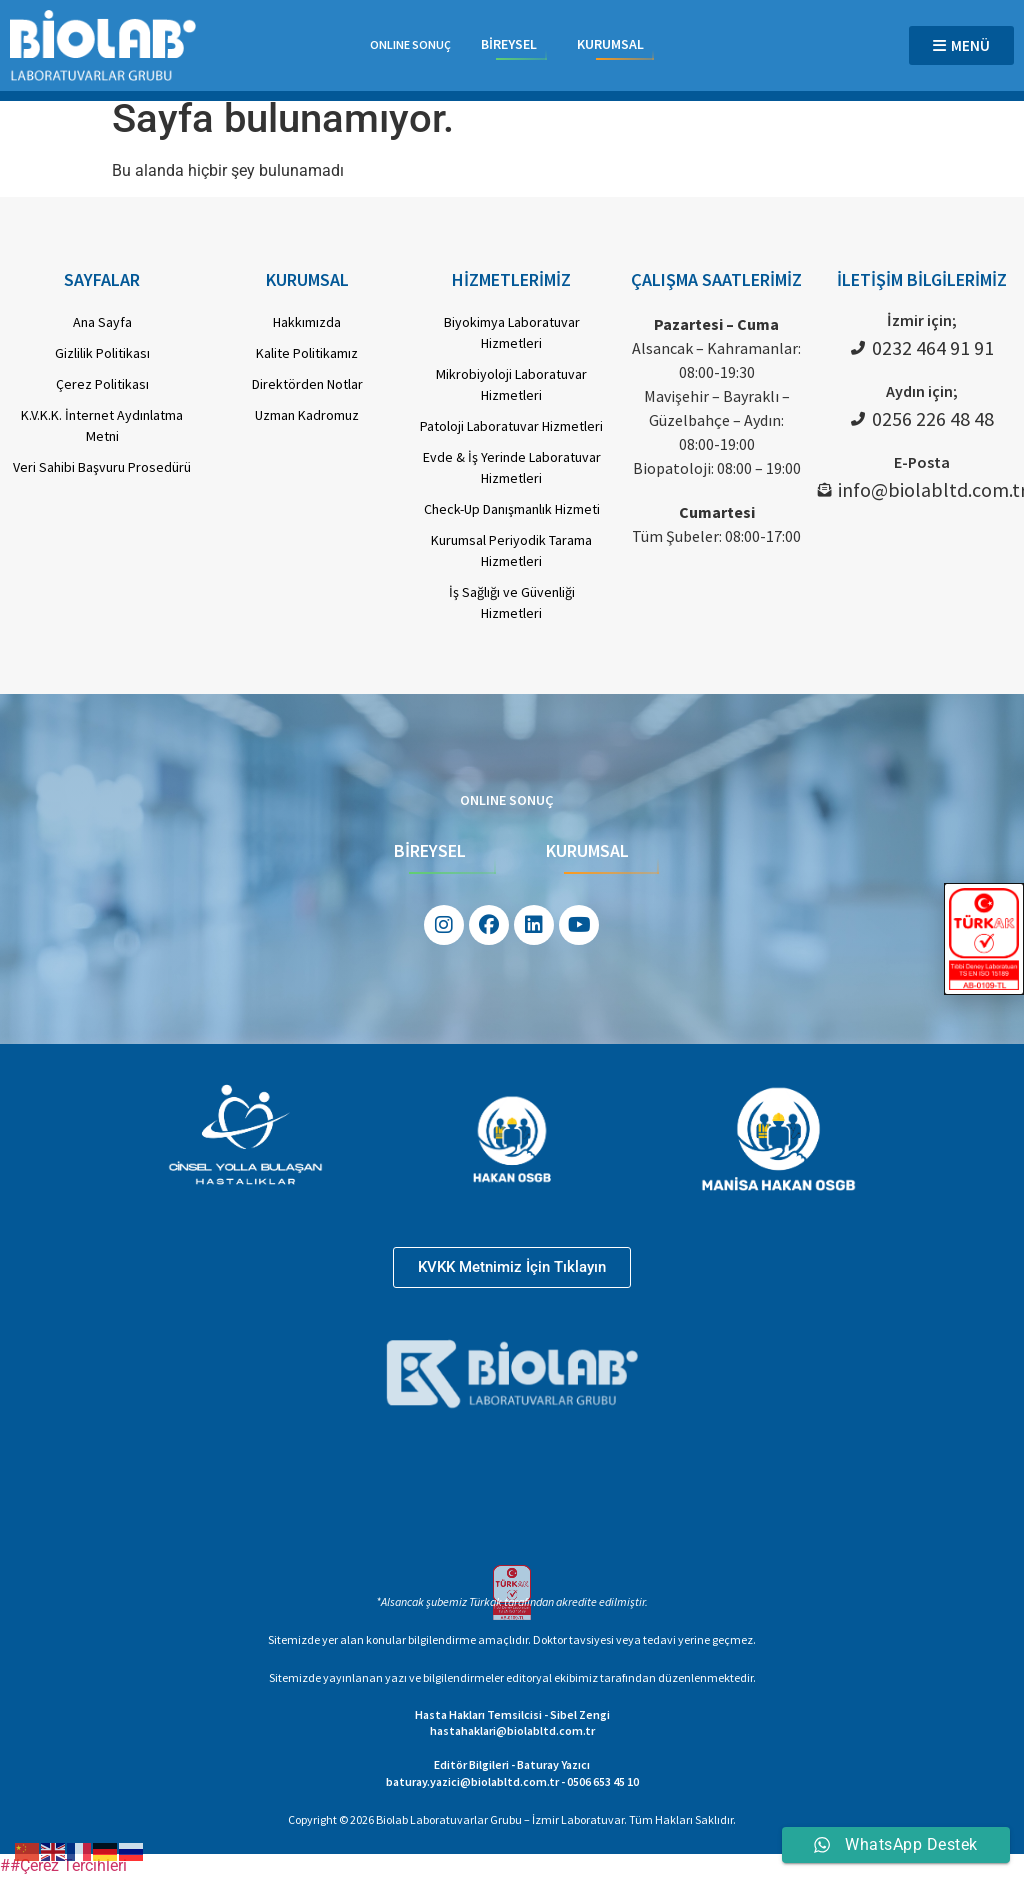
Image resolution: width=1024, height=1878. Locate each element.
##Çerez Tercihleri (63, 1865)
